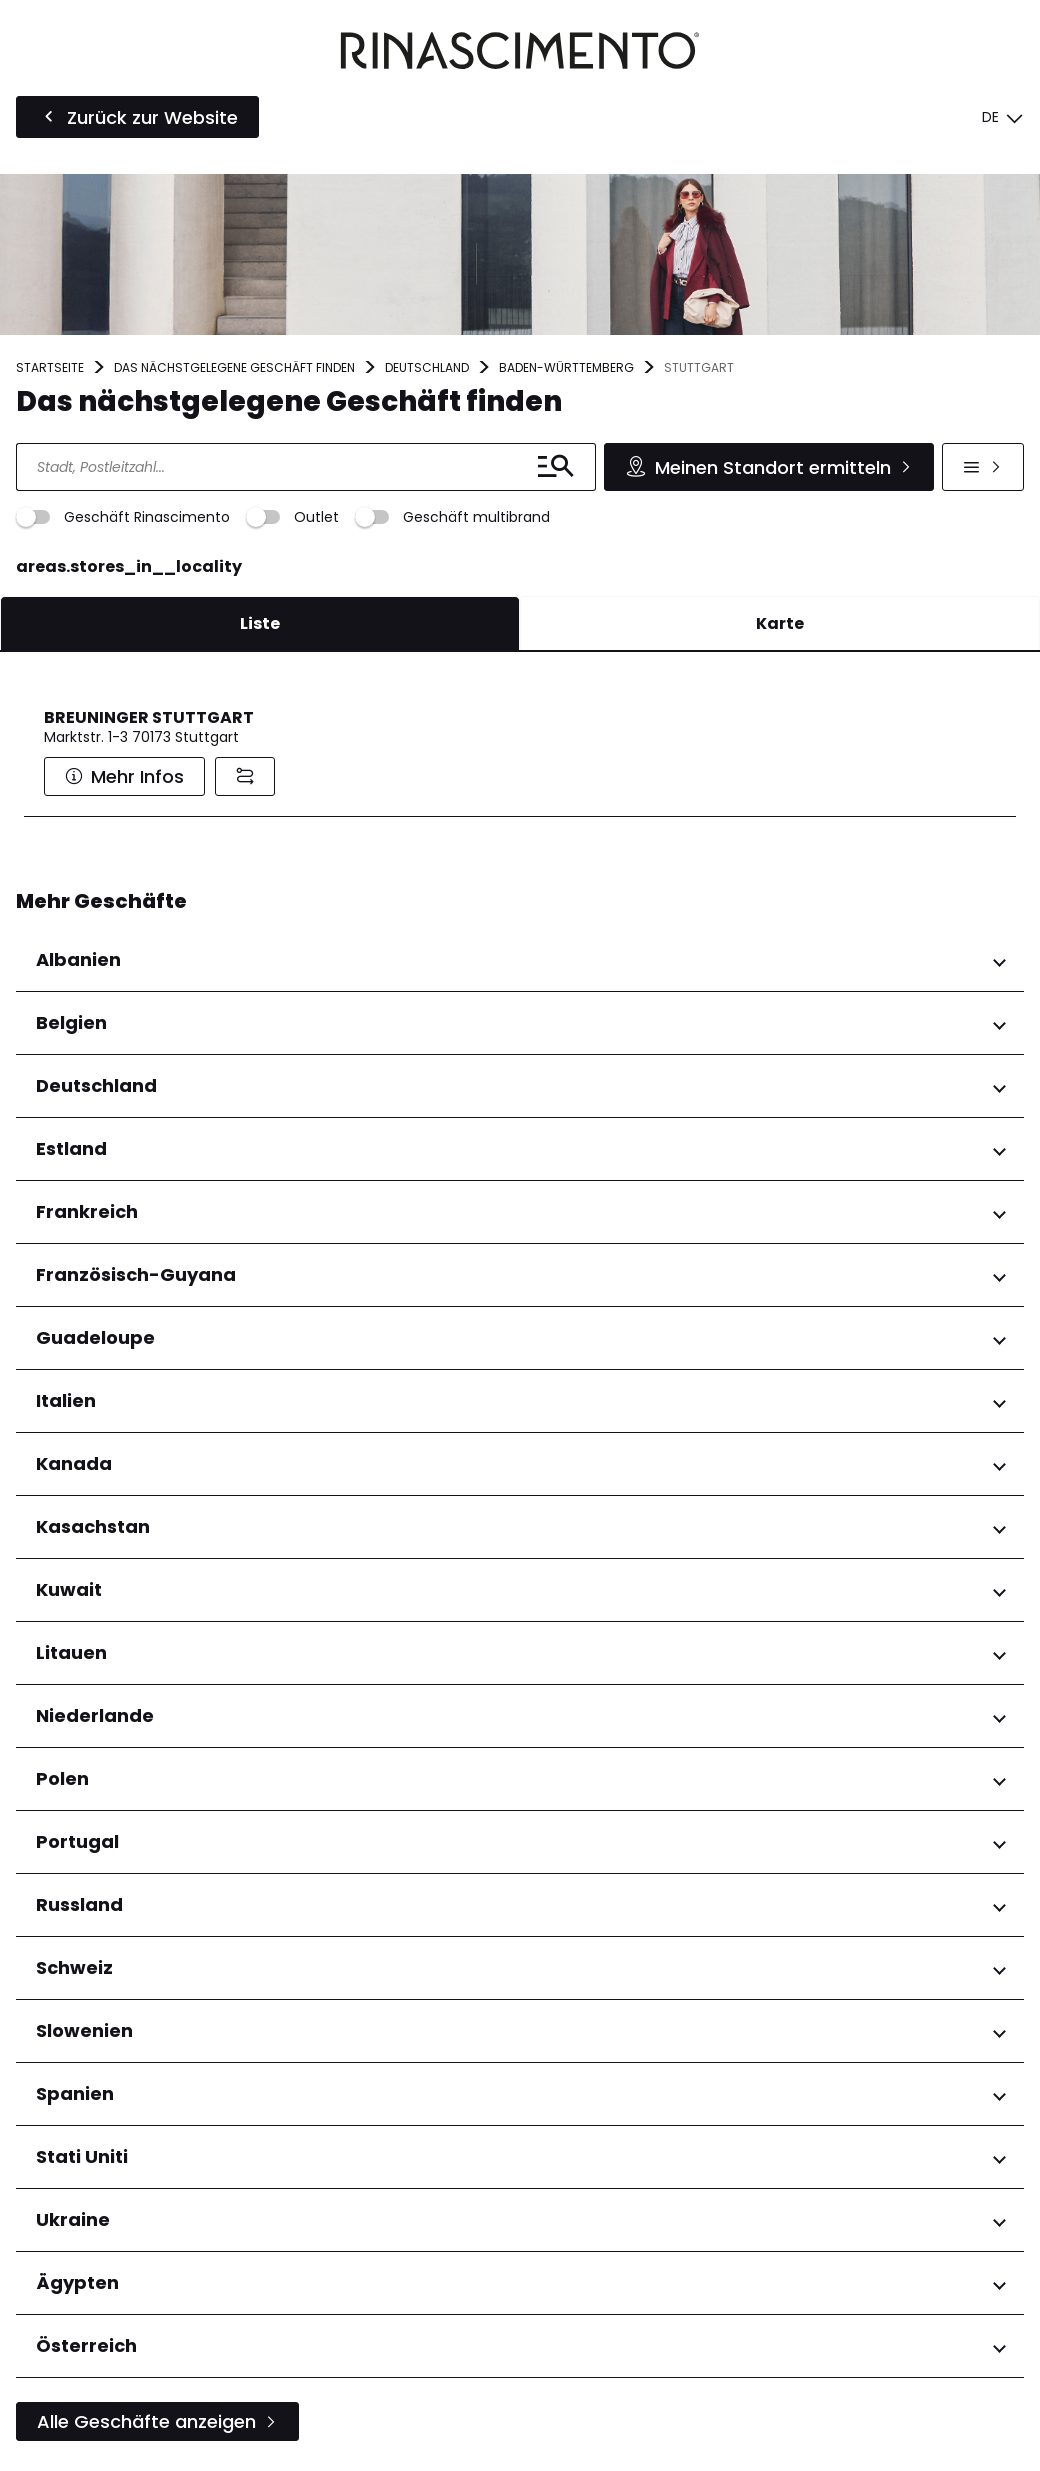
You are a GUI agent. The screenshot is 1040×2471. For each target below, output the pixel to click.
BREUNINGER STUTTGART (149, 717)
